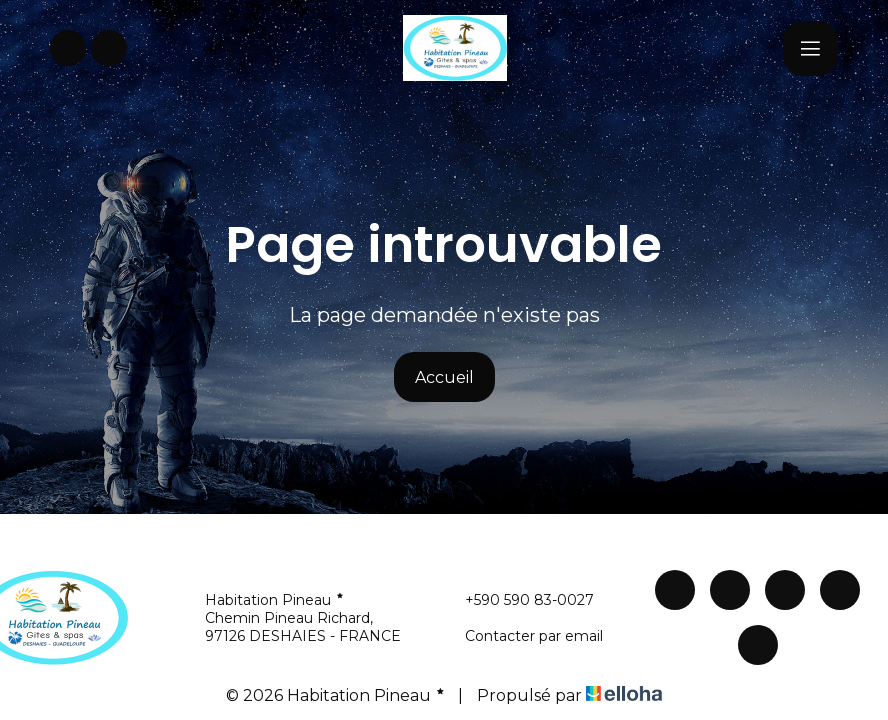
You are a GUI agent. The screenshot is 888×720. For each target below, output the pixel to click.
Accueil (444, 377)
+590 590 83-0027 (518, 600)
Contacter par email (522, 636)
